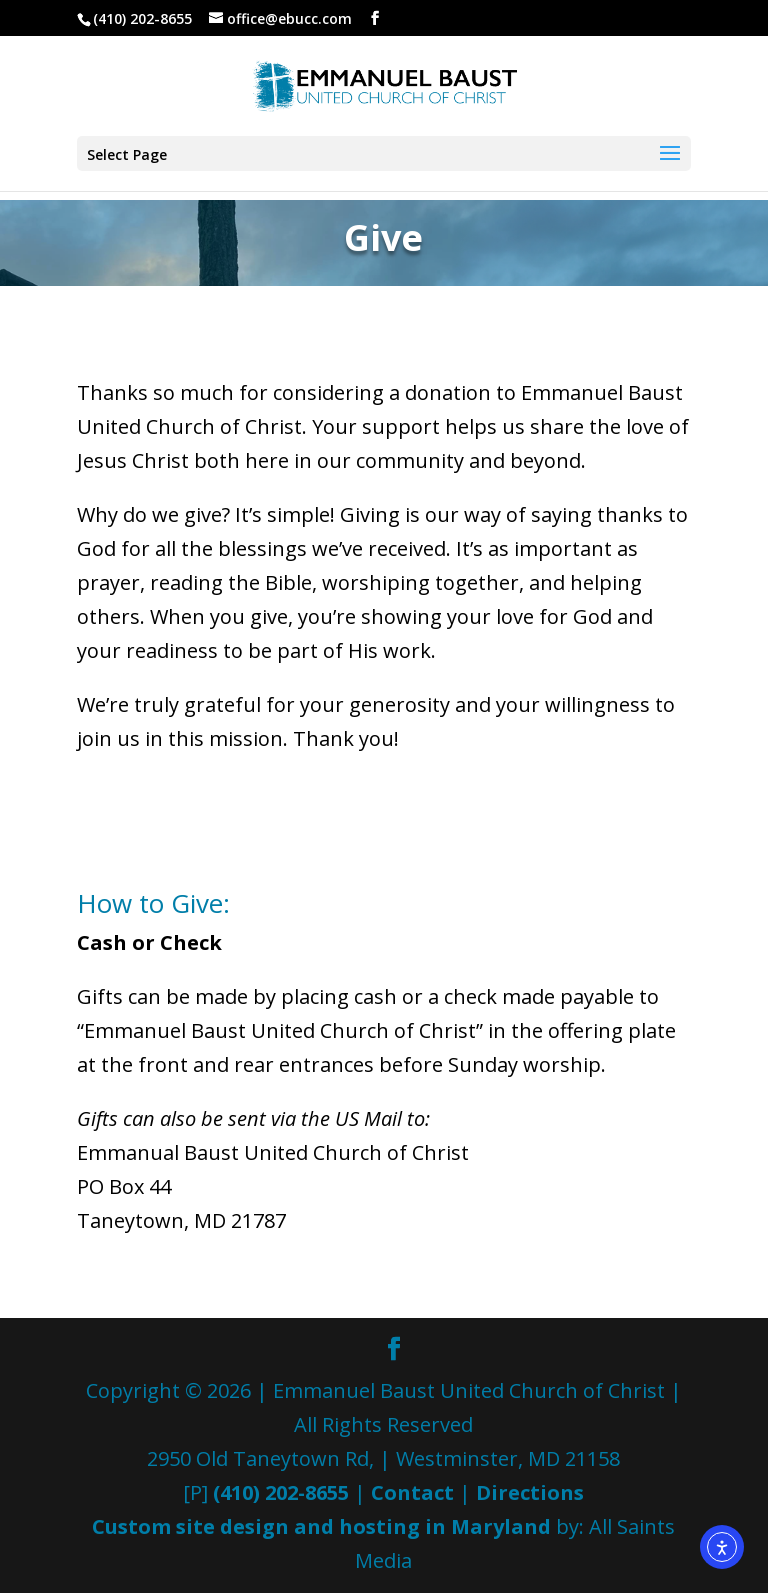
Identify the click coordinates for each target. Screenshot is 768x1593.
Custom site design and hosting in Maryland (321, 1526)
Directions (530, 1492)
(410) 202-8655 (281, 1492)
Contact (412, 1492)
